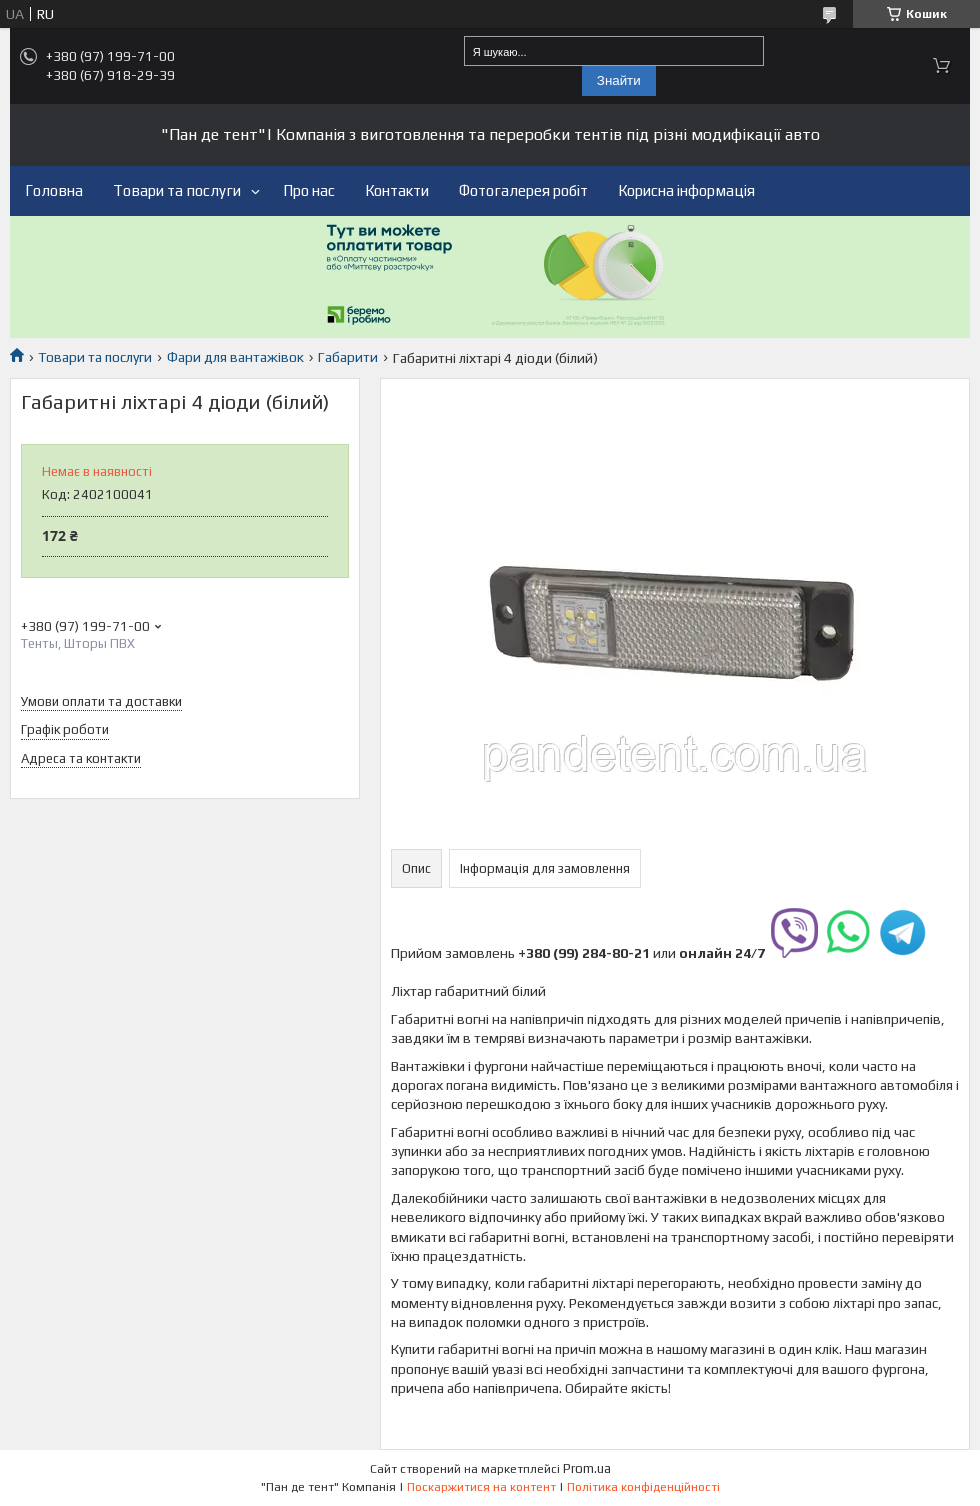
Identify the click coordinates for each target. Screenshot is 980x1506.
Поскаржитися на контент (481, 1487)
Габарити (348, 357)
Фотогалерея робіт (523, 190)
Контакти (397, 190)
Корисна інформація (686, 190)
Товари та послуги (177, 190)
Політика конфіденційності (643, 1487)
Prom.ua (587, 1468)
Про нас (309, 190)
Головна (54, 190)
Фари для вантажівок (235, 357)
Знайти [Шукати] (619, 80)
